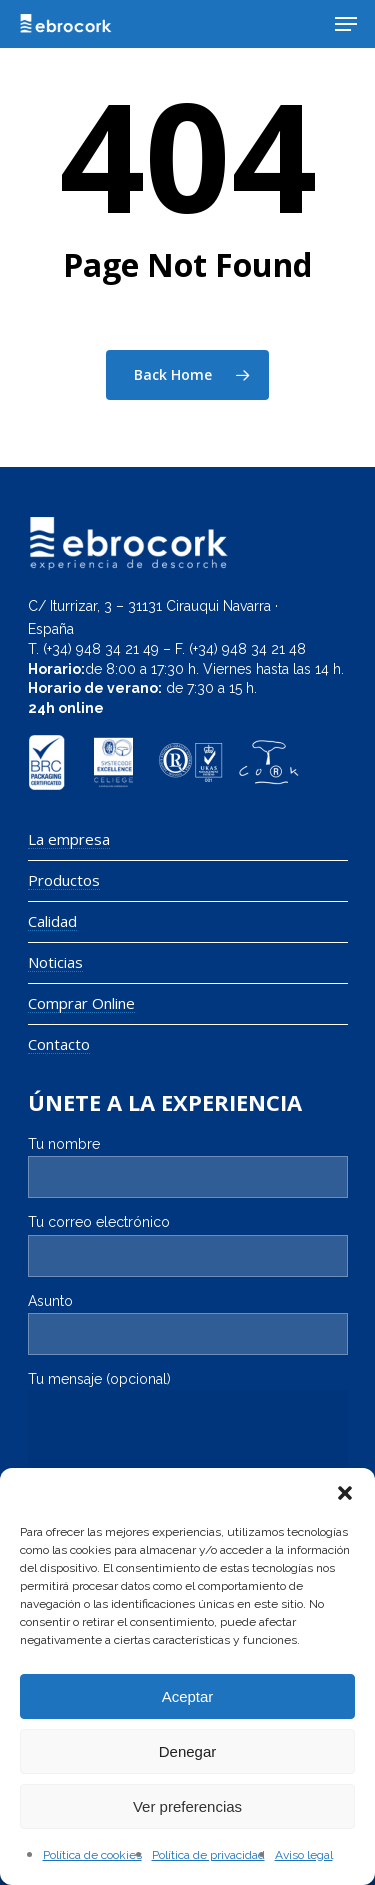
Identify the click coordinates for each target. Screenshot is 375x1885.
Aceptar (188, 1696)
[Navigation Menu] (346, 24)
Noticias (55, 962)
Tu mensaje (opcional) (188, 1433)
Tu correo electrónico (188, 1245)
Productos (64, 880)
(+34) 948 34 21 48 (247, 649)
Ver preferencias (187, 1806)
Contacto (59, 1044)
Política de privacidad (208, 1855)
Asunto (188, 1324)
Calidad (52, 921)
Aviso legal (304, 1855)
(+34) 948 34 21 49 (101, 649)
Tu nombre (188, 1167)
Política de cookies (92, 1855)
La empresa (69, 839)
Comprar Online (81, 1003)
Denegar (188, 1751)
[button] (345, 1493)
